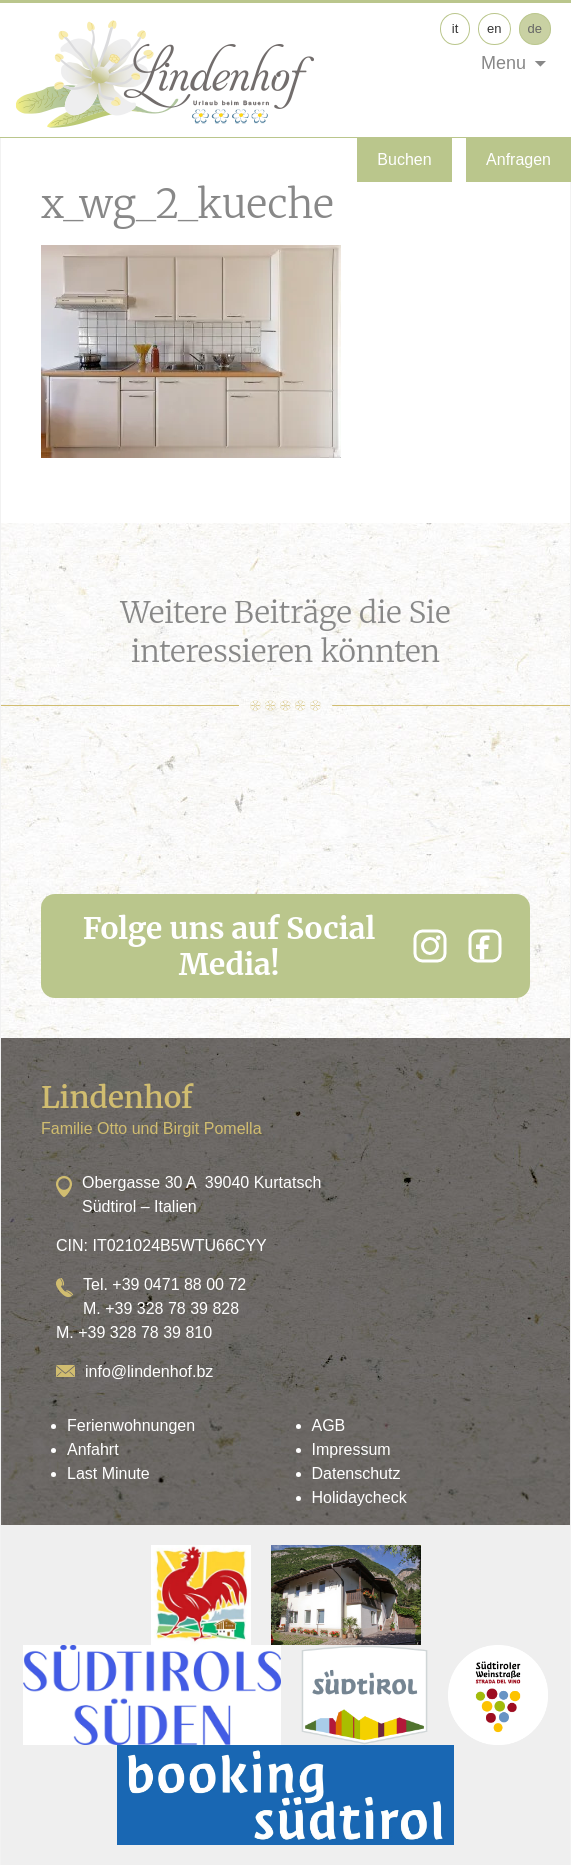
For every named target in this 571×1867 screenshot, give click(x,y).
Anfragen (518, 159)
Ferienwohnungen (131, 1425)
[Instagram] (430, 946)
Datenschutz (356, 1473)
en (494, 28)
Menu (503, 63)
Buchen (404, 159)
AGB (329, 1425)
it (455, 28)
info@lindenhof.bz (149, 1371)
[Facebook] (485, 946)
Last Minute (108, 1473)
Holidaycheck (359, 1497)
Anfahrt (93, 1449)
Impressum (351, 1449)
